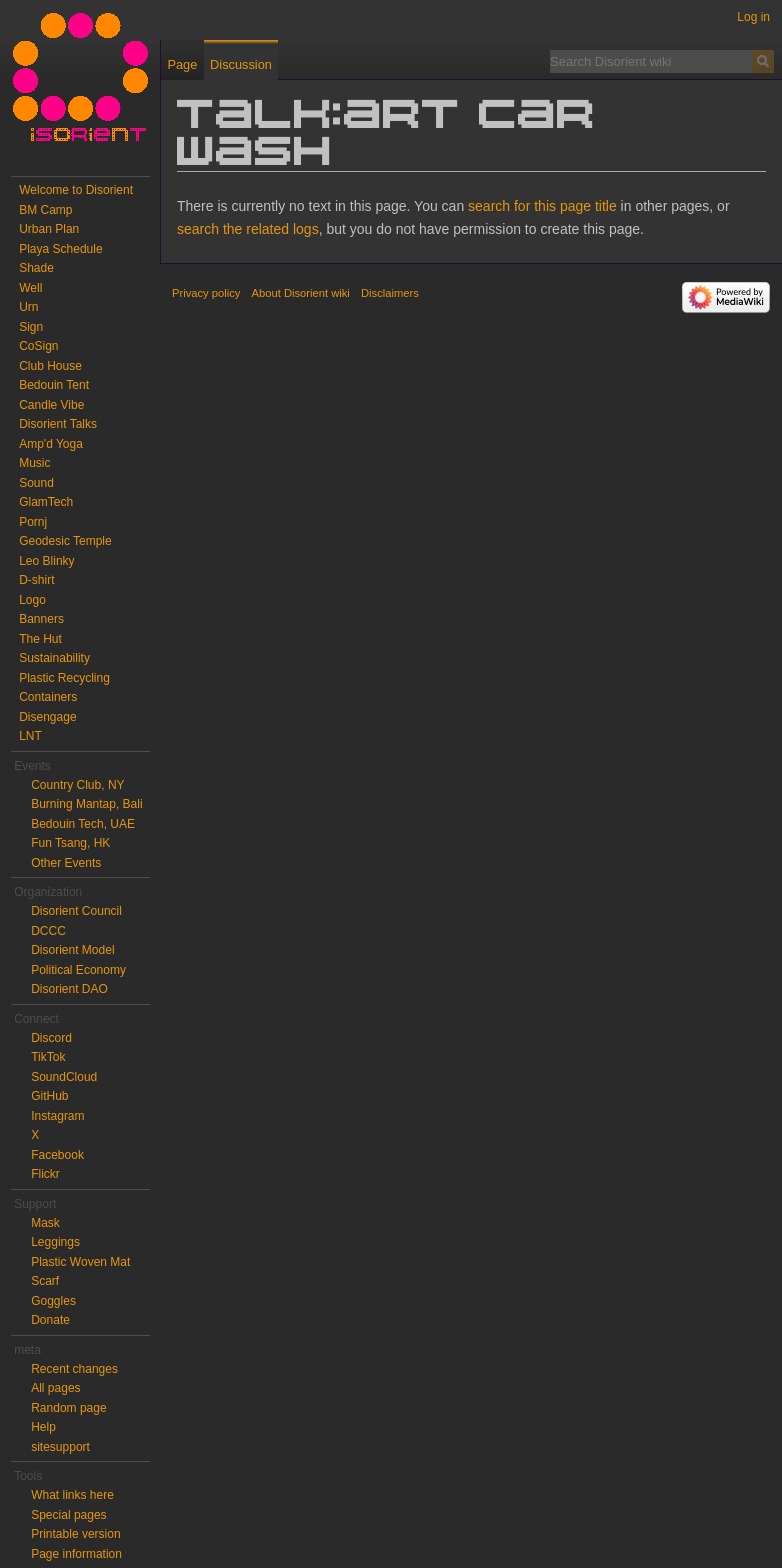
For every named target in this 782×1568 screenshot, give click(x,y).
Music (34, 463)
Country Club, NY (77, 785)
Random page (68, 1408)
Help (43, 1427)
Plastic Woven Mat (80, 1262)
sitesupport (60, 1447)
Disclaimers (390, 293)
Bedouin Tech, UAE (83, 824)
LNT (30, 736)
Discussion (241, 64)
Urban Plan (49, 229)
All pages (55, 1388)
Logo (32, 600)
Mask (45, 1223)
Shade (36, 268)
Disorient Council (76, 911)
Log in (753, 17)
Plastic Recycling (64, 678)
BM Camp (45, 210)
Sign (31, 327)
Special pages (68, 1515)
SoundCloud (64, 1077)
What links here (72, 1495)
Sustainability (54, 658)
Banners (41, 619)
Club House (50, 366)
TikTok (48, 1057)
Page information (76, 1554)
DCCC (48, 931)
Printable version (75, 1534)
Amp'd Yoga (51, 444)
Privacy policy (206, 293)
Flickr (45, 1174)
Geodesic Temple (65, 541)
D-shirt (36, 580)
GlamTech (46, 502)
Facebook (57, 1155)
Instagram (57, 1116)
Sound (36, 483)
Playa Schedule (60, 249)
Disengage (47, 717)
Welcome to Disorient (76, 190)
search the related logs (248, 229)
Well (30, 288)
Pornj (33, 522)
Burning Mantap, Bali (86, 804)
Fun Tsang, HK (70, 843)
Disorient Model (72, 950)
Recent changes (74, 1369)
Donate (50, 1320)
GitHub (49, 1096)
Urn (28, 307)
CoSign (38, 346)
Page (182, 64)
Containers (48, 697)
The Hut (40, 639)
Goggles (53, 1301)
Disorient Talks (58, 424)
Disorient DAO (69, 989)
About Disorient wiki (301, 293)
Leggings (55, 1242)
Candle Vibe (51, 405)
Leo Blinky (46, 561)
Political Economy (78, 970)
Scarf (45, 1281)
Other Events (66, 863)
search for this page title (542, 206)
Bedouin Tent (54, 385)
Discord (51, 1038)
